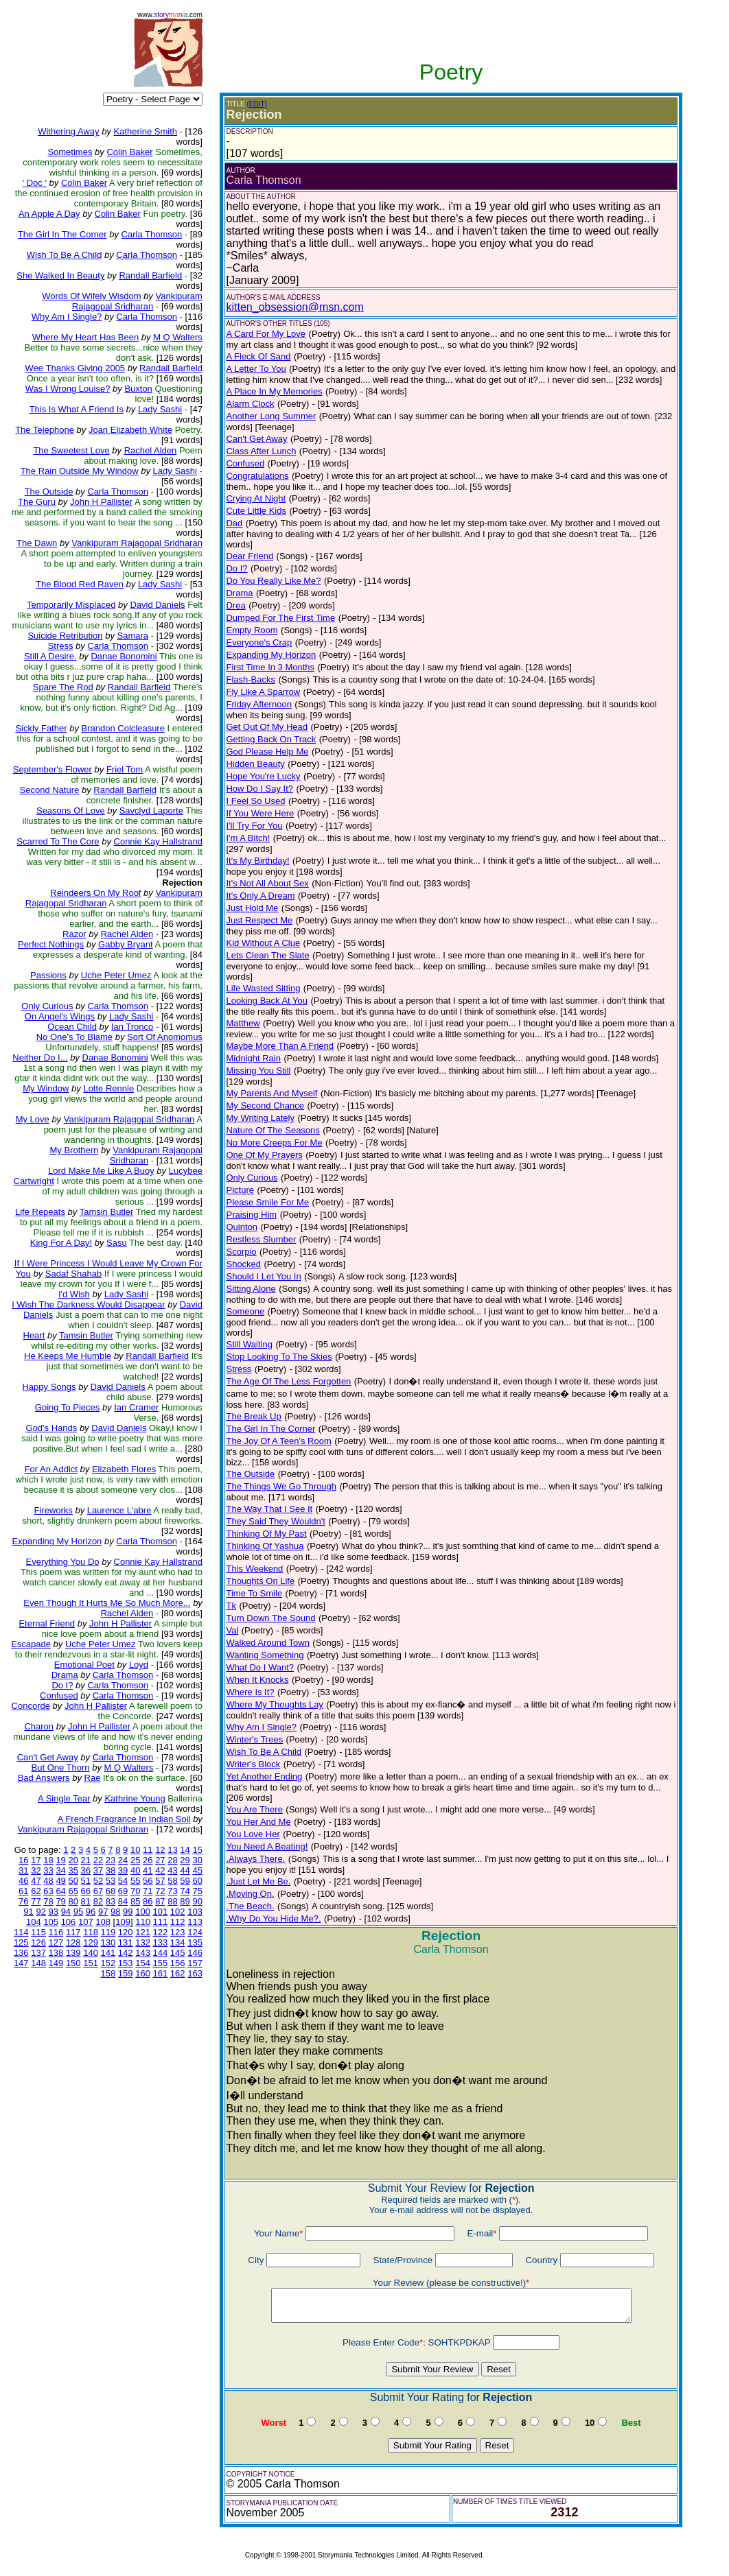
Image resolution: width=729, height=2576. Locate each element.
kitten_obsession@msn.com (294, 307)
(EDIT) (257, 104)
